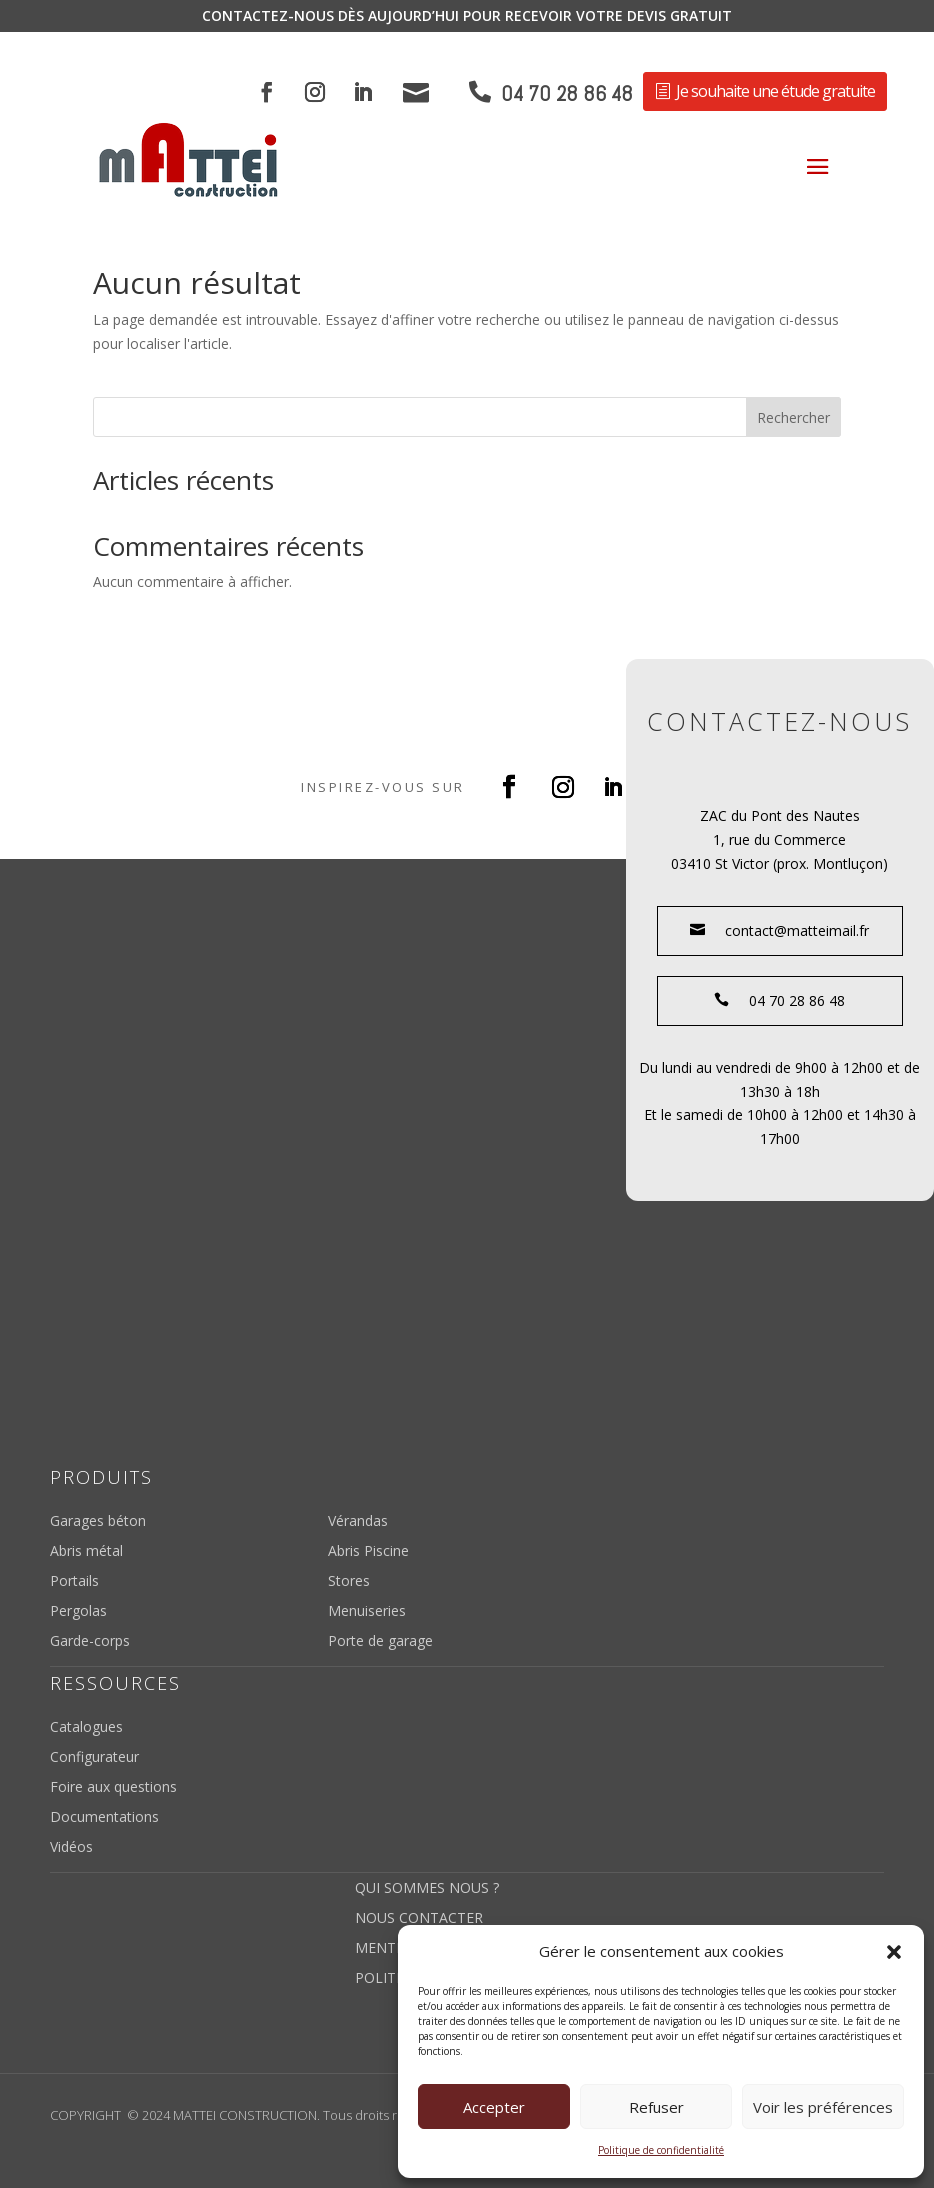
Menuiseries (367, 1612)
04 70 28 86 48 (567, 93)
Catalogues (86, 1728)
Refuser (656, 2107)
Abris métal (86, 1552)
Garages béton (98, 1522)
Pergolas (78, 1612)
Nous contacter (419, 1919)
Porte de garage (380, 1642)
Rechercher (793, 417)
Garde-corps (90, 1642)
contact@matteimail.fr (779, 930)
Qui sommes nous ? (427, 1889)
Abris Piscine (368, 1552)
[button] (894, 1952)
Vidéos (71, 1848)
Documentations (104, 1818)
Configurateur (94, 1758)
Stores (349, 1582)
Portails (74, 1582)
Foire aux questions (113, 1788)
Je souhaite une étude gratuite (775, 91)
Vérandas (358, 1522)
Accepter (494, 2107)
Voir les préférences (823, 2107)
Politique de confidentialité (661, 2150)
